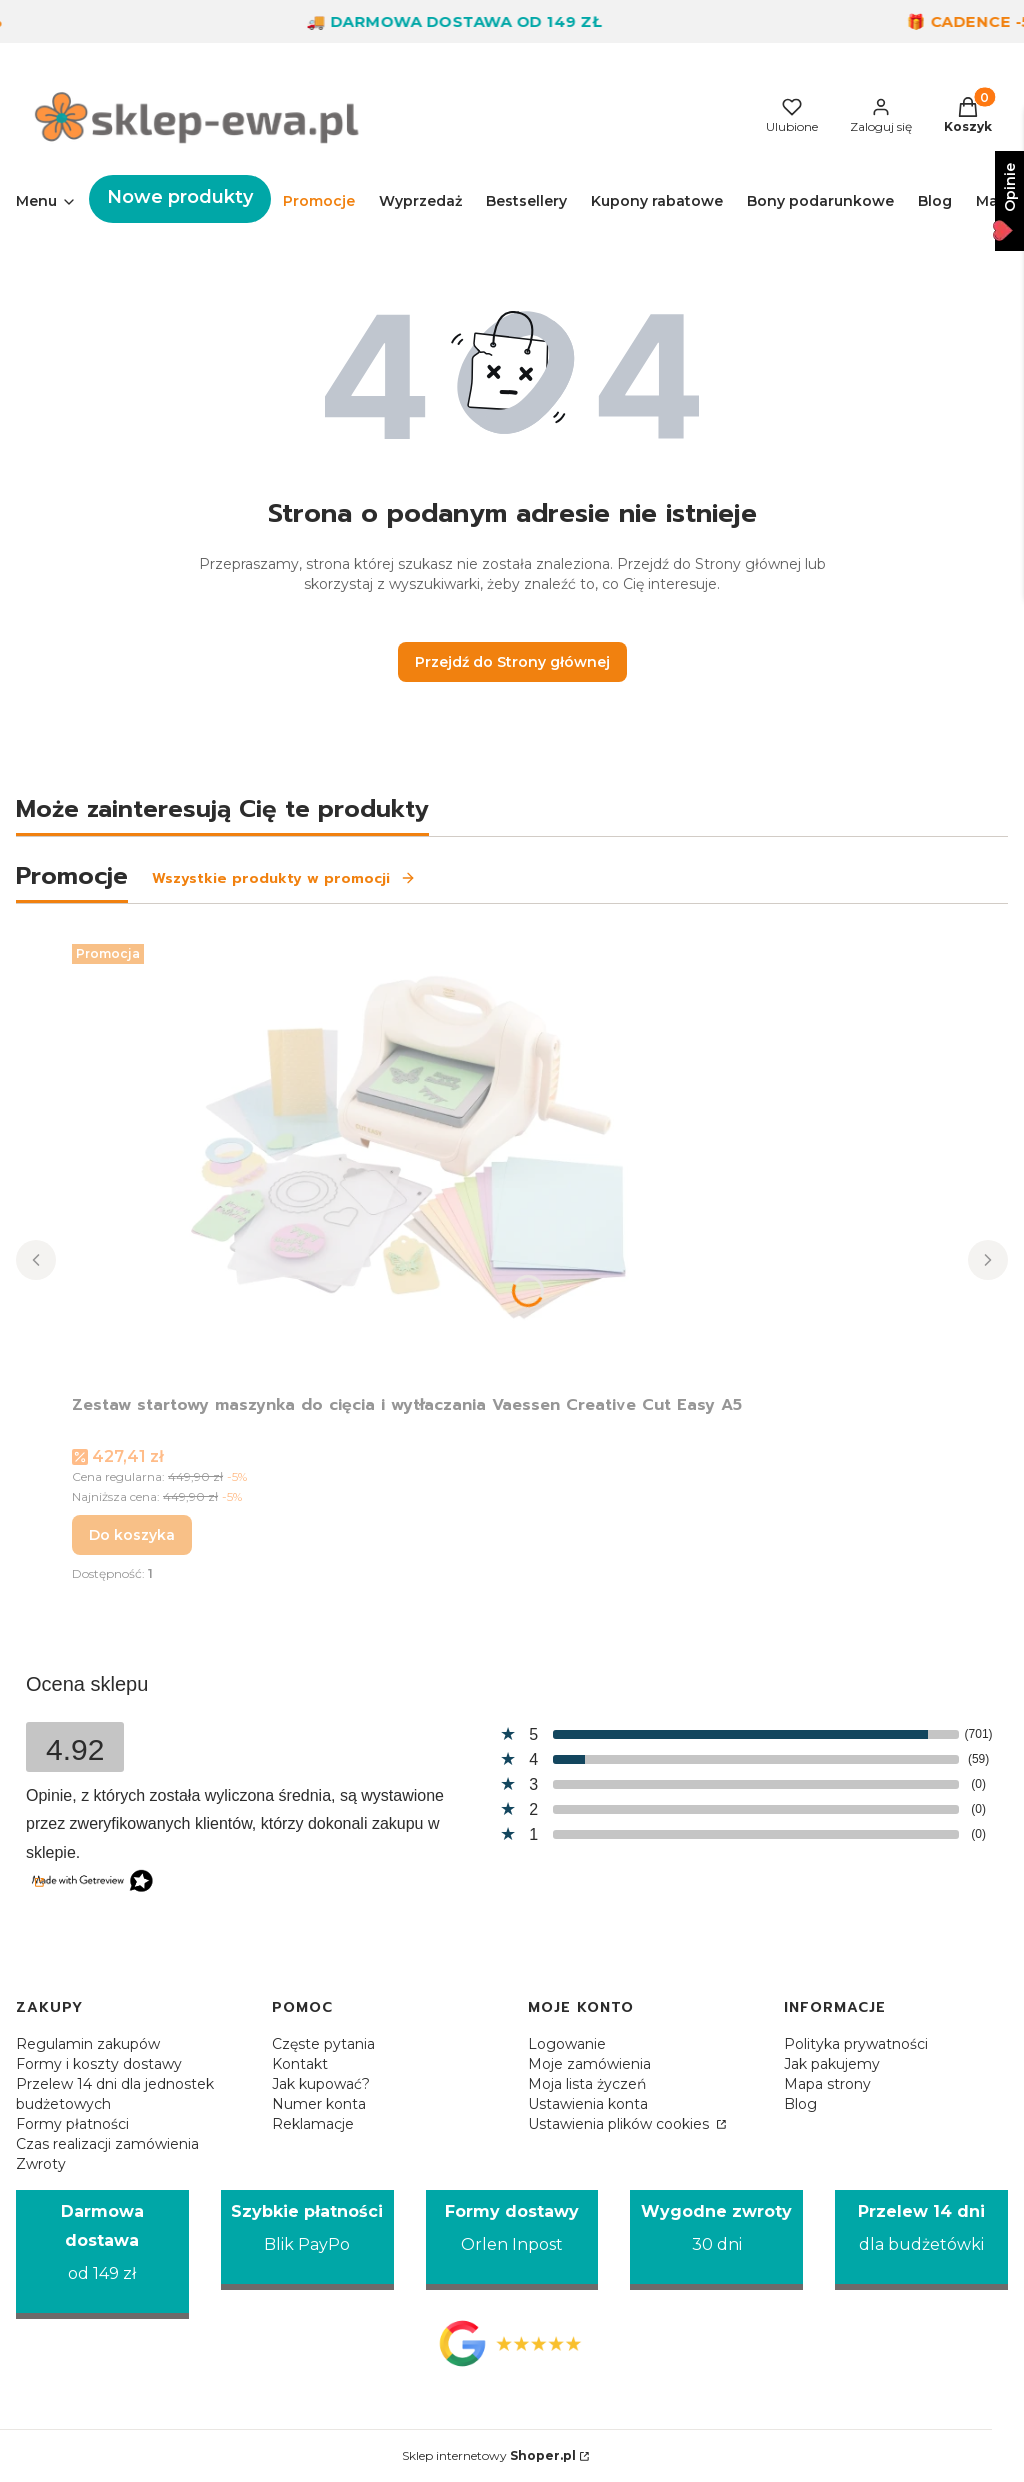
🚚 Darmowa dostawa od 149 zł (468, 21)
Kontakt (300, 2064)
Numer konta (319, 2104)
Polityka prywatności (856, 2044)
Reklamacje (313, 2124)
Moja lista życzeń (587, 2084)
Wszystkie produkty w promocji (284, 878)
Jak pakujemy (832, 2064)
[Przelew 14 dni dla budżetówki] (921, 2240)
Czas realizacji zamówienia (107, 2144)
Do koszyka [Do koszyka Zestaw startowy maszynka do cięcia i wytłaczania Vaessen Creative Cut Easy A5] (132, 1535)
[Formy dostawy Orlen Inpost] (512, 2240)
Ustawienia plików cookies (620, 2124)
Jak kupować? (321, 2084)
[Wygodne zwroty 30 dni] (716, 2240)
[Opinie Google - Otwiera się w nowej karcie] (512, 2343)
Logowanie (567, 2044)
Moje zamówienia (589, 2064)
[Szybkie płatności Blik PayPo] (307, 2240)
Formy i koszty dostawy (99, 2064)
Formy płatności (72, 2124)
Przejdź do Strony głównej (512, 662)
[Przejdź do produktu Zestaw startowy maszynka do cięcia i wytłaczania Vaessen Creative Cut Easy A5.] (407, 1161)
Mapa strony (827, 2084)
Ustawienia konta (588, 2104)
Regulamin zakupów (88, 2044)
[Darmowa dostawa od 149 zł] (102, 2254)
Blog (800, 2104)
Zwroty (41, 2164)
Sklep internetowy (489, 2455)
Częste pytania (323, 2044)
